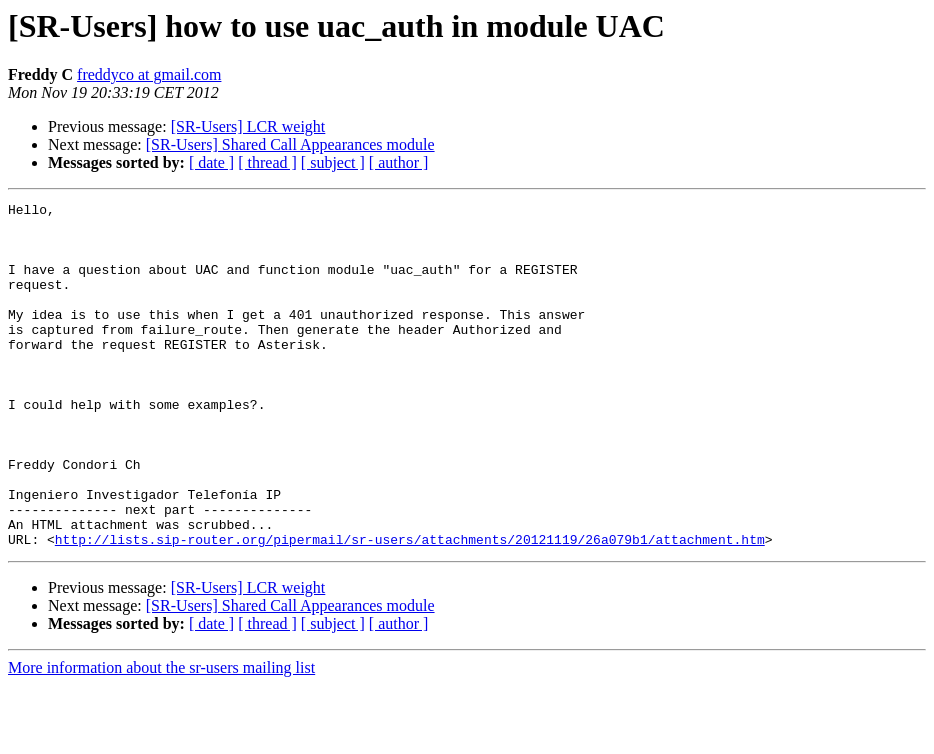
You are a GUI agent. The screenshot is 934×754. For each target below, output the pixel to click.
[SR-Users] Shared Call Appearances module (290, 144)
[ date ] (211, 162)
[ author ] (399, 162)
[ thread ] (267, 162)
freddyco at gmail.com (149, 74)
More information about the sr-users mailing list (161, 736)
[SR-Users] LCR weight (248, 126)
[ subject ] (333, 162)
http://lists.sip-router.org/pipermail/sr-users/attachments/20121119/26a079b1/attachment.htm (410, 608)
